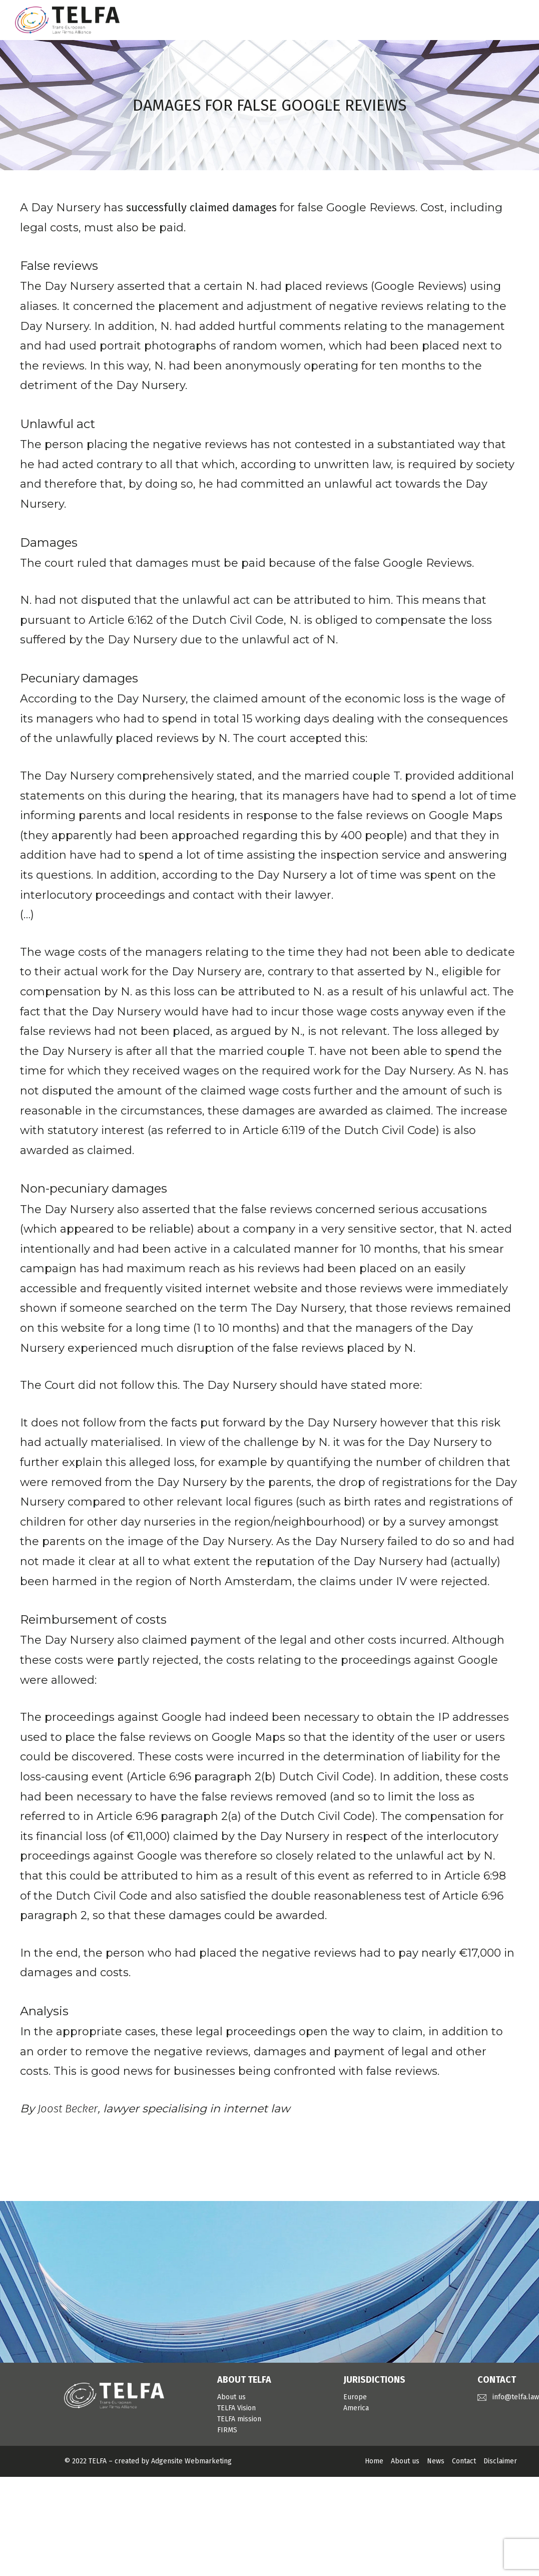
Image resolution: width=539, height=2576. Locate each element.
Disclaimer (500, 2461)
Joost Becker (68, 2108)
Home (374, 2461)
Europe (355, 2397)
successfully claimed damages (201, 207)
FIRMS (227, 2430)
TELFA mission (239, 2419)
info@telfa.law (515, 2397)
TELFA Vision (236, 2408)
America (356, 2408)
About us (231, 2397)
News (435, 2461)
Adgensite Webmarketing (191, 2461)
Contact (464, 2461)
